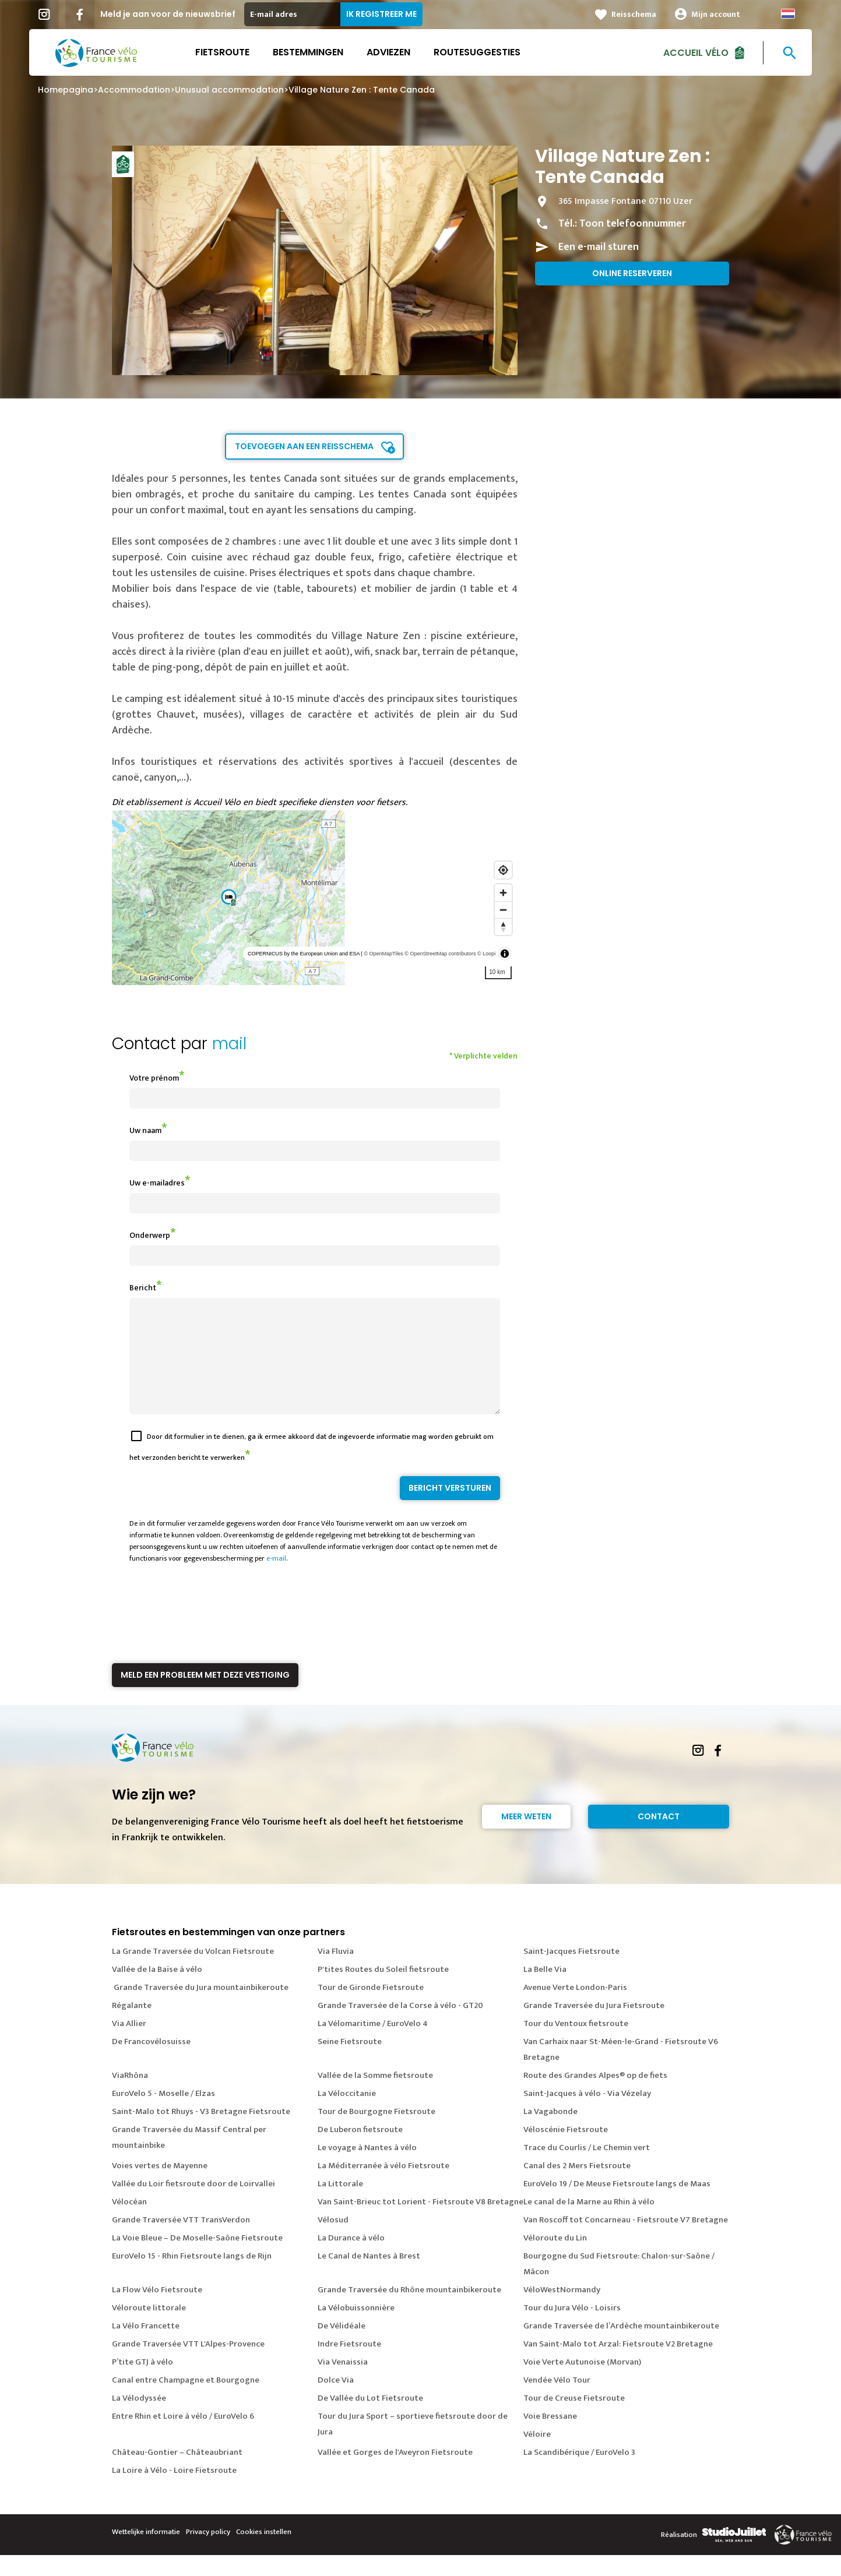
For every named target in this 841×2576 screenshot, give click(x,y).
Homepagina (65, 90)
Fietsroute (222, 52)
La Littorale (340, 2204)
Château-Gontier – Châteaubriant (177, 2473)
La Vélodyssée (139, 2419)
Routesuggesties (477, 52)
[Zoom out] (503, 909)
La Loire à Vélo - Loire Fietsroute (174, 2491)
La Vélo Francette (146, 2346)
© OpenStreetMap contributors (440, 954)
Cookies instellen (263, 2552)
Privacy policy (208, 2552)
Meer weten (526, 1837)
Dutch (788, 13)
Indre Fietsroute (349, 2365)
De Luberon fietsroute (360, 2150)
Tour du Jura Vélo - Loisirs (572, 2328)
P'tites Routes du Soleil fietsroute (383, 1990)
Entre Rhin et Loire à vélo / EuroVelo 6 (183, 2437)
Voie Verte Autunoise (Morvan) (582, 2383)
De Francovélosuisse (151, 2062)
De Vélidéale (341, 2346)
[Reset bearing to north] (503, 926)
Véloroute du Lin (555, 2259)
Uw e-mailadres (157, 1183)
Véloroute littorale (149, 2328)
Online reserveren (632, 273)
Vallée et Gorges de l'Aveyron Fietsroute (395, 2473)
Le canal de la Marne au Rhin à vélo (588, 2222)
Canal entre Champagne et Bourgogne (185, 2401)
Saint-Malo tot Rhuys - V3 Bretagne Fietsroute (201, 2132)
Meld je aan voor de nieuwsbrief (167, 14)
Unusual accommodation (229, 90)
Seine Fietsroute (350, 2062)
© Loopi (486, 954)
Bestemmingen (308, 52)
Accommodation (134, 90)
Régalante (132, 2026)
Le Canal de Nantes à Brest (369, 2277)
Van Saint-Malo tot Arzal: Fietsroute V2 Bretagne (618, 2365)
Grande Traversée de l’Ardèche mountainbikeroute (621, 2346)
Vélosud (333, 2240)
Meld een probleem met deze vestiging (205, 1696)
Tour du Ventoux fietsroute (575, 2044)
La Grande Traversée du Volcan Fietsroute (193, 1972)
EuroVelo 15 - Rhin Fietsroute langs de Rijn (192, 2277)
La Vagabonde (550, 2132)
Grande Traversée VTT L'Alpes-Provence (188, 2365)
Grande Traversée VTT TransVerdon (181, 2240)
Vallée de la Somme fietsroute (375, 2096)
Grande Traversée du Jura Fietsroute (593, 2026)
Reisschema (633, 14)
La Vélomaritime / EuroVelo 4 (373, 2044)
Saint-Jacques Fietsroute (571, 1972)
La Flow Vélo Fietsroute (157, 2310)
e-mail (276, 1579)
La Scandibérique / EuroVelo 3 (579, 2473)
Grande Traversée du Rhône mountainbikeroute (409, 2310)
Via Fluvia (336, 1972)
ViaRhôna (130, 2096)
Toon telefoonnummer (632, 223)
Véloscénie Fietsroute (565, 2150)
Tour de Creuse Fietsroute (574, 2419)
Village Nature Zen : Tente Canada (361, 90)
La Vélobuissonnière (356, 2328)
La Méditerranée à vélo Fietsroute (383, 2186)
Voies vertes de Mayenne (159, 2186)
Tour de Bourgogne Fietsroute (376, 2132)
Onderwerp (149, 1235)
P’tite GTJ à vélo (142, 2383)
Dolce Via (336, 2401)
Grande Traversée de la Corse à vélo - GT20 (400, 2026)
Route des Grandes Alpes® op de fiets (595, 2096)
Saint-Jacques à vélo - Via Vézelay (587, 2114)
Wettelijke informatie (146, 2552)
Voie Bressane (550, 2437)
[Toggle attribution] (505, 954)
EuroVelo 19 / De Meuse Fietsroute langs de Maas (616, 2204)
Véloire (537, 2455)
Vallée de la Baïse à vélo (157, 1990)
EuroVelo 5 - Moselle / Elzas (163, 2114)
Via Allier (129, 2044)
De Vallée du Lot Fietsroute (370, 2419)
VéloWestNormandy (561, 2310)
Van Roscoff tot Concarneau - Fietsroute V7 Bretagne (625, 2240)
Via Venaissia (343, 2383)
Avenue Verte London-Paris (575, 2008)
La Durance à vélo (351, 2259)
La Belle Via (544, 1990)
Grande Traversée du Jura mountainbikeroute (200, 2008)
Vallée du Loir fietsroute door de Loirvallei (193, 2204)
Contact (659, 1837)
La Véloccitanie (347, 2114)
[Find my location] (503, 870)
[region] (315, 897)
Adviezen (388, 52)
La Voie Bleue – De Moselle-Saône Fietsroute (197, 2259)
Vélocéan (129, 2222)
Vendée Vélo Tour (556, 2401)
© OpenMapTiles (383, 954)
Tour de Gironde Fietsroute (371, 2008)
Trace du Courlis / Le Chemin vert (586, 2168)
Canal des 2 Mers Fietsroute (577, 2186)
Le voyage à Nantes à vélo (367, 2168)
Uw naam (145, 1130)
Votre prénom (154, 1078)
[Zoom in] (503, 892)
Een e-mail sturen (598, 247)
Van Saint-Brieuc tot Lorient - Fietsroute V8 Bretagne (420, 2222)
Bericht (142, 1287)
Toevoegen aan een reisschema (304, 446)
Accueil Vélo (696, 52)
